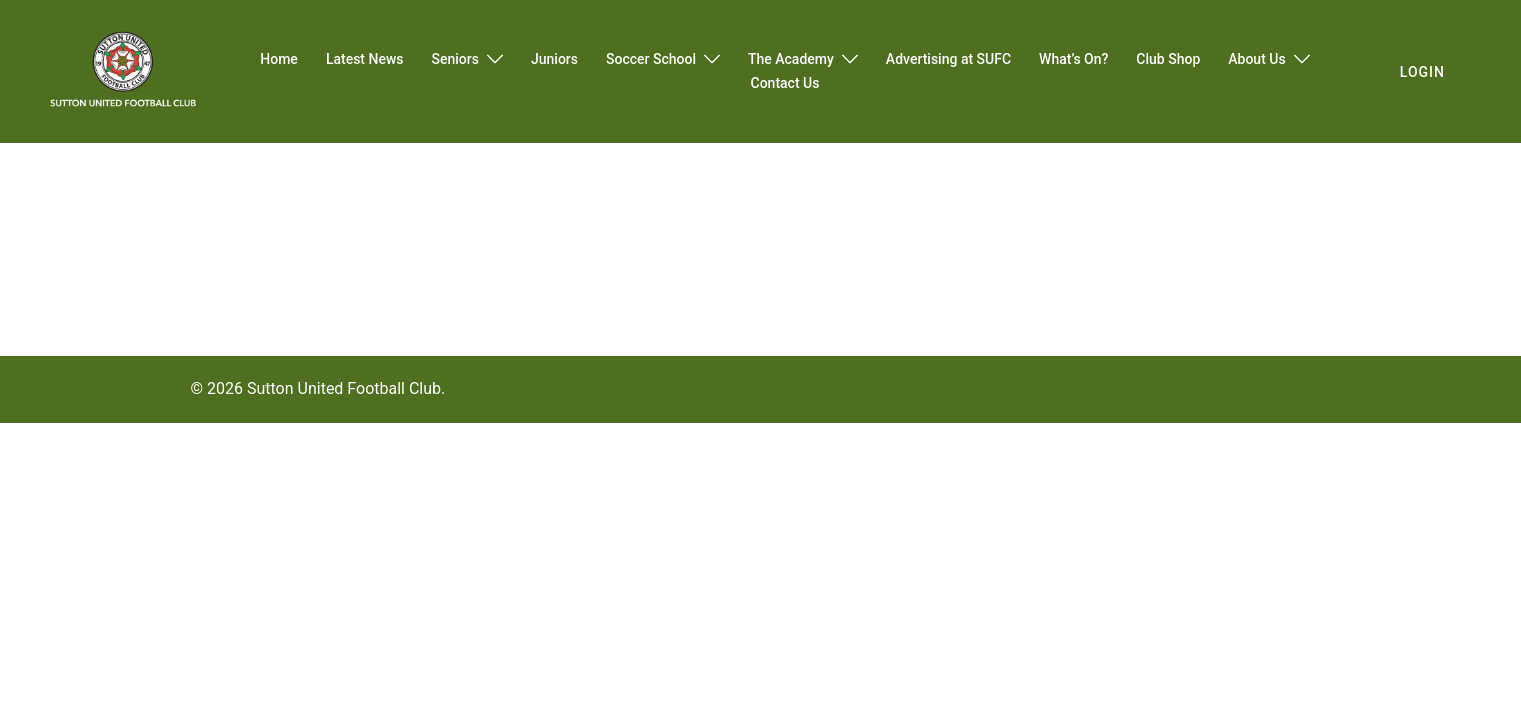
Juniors (554, 59)
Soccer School (651, 59)
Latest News (365, 59)
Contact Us (785, 83)
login (1422, 72)
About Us (1256, 59)
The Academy (791, 59)
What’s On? (1073, 59)
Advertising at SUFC (948, 59)
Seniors (455, 59)
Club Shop (1168, 59)
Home (279, 59)
